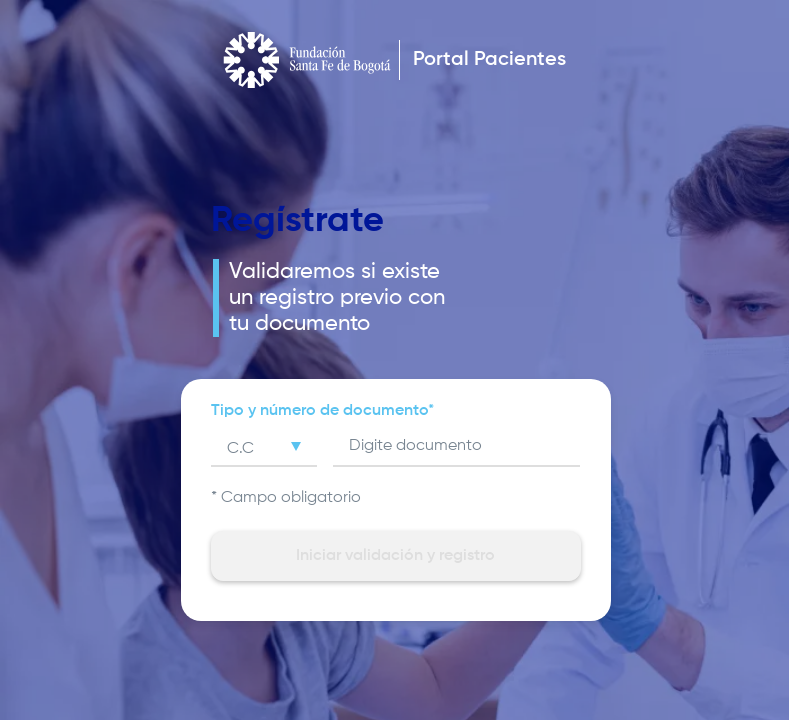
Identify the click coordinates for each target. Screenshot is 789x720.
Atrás (192, 175)
